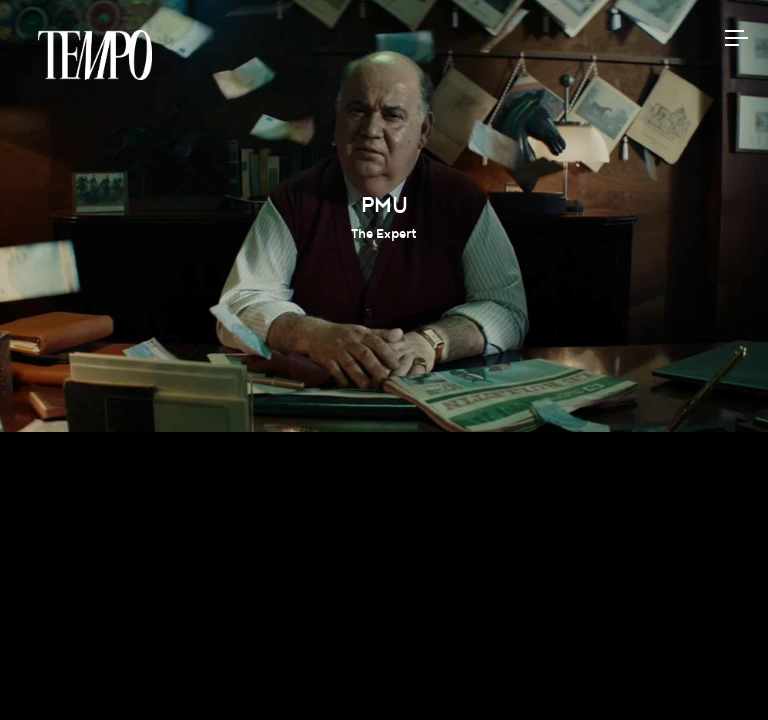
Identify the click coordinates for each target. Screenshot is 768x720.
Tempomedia (95, 55)
